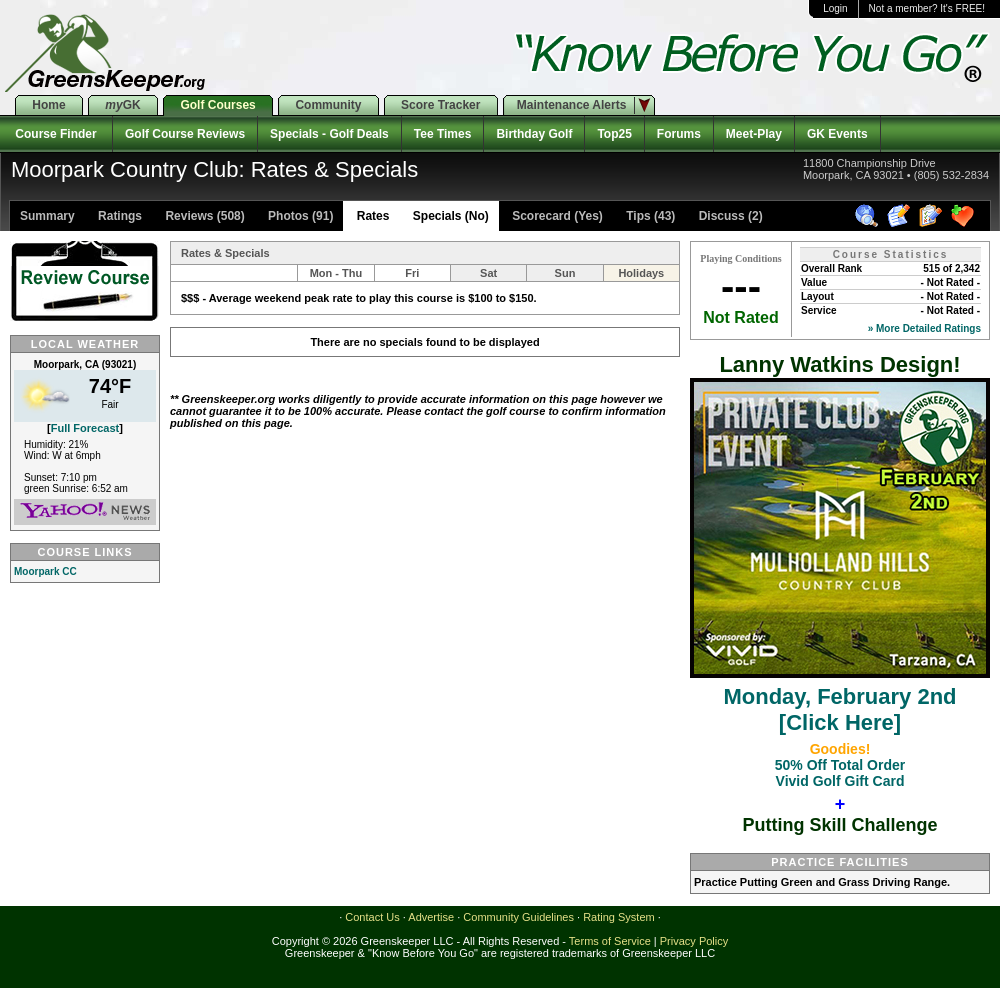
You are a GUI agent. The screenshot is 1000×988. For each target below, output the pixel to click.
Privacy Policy (694, 941)
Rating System (619, 917)
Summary (47, 216)
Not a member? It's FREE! (927, 8)
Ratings (118, 216)
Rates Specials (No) (420, 216)
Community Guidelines (518, 917)
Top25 (614, 134)
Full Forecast (85, 428)
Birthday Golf (534, 134)
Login (835, 8)
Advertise (431, 917)
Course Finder (56, 134)
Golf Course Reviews (185, 134)
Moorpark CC (45, 571)
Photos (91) (299, 216)
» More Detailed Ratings (924, 328)
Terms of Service (610, 941)
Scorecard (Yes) (556, 216)
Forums (679, 134)
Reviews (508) (203, 216)
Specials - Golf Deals (329, 134)
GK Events (837, 134)
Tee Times (443, 134)
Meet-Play (754, 134)
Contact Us (372, 917)
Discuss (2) (728, 216)
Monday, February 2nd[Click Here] (840, 696)
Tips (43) (649, 216)
